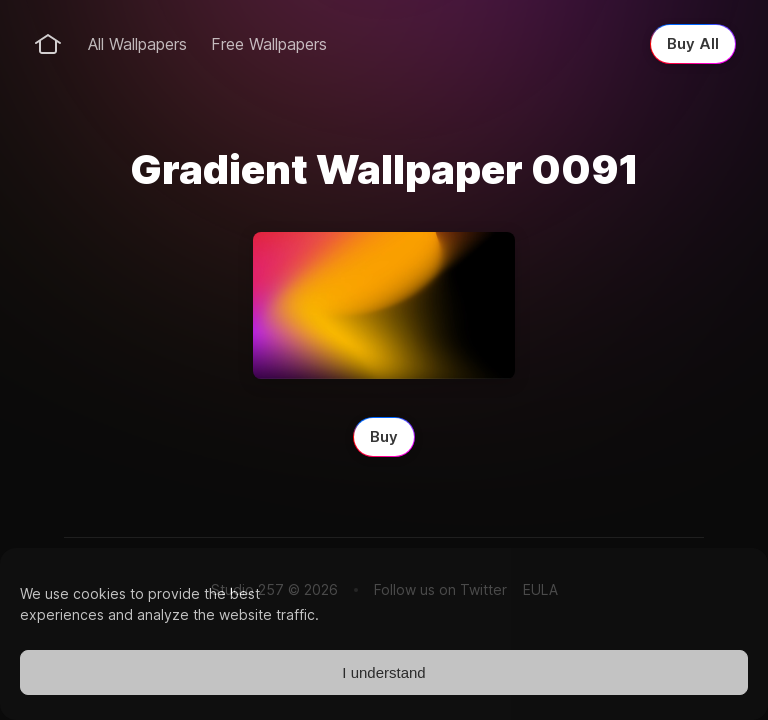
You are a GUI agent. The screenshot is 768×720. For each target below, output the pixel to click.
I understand (383, 672)
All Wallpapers (137, 44)
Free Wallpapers (269, 44)
